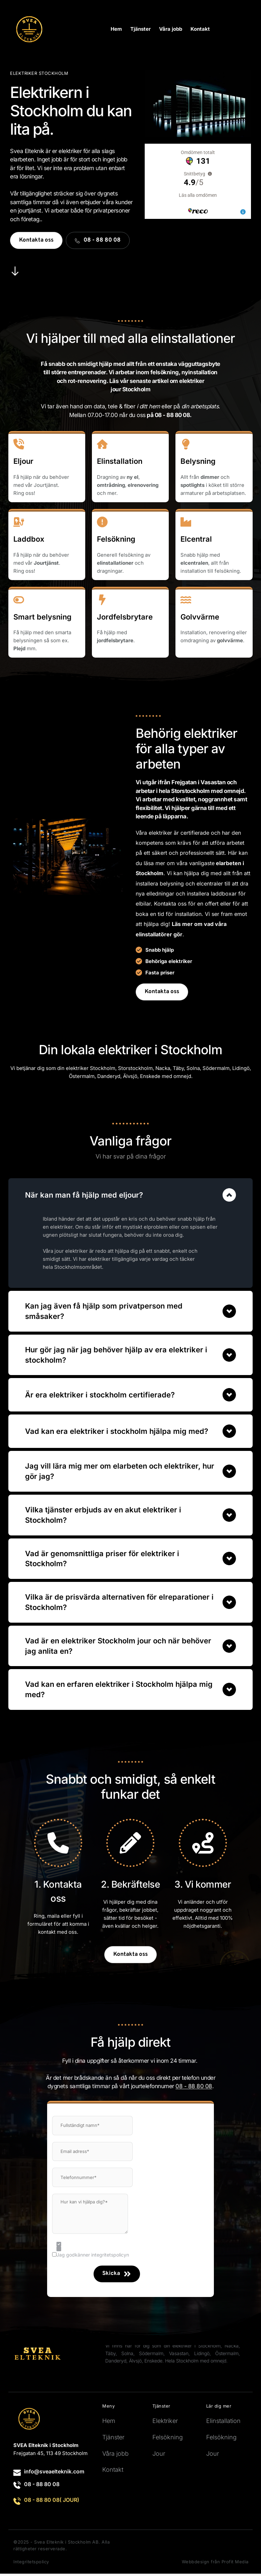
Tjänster (113, 2439)
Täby (178, 1068)
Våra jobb (115, 2455)
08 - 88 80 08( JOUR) (51, 2502)
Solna (193, 1068)
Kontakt (112, 2472)
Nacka (162, 1068)
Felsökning (167, 2439)
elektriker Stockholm (90, 1068)
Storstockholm (135, 1068)
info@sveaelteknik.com (54, 2474)
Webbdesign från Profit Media (215, 2564)
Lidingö (202, 2356)
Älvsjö (135, 2363)
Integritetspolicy (31, 2564)
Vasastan (178, 2356)
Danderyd (115, 2363)
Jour (158, 2455)
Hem (108, 2423)
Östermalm (227, 2356)
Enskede (153, 2363)
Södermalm (216, 1068)
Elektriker (165, 2423)
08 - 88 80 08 (41, 2486)
